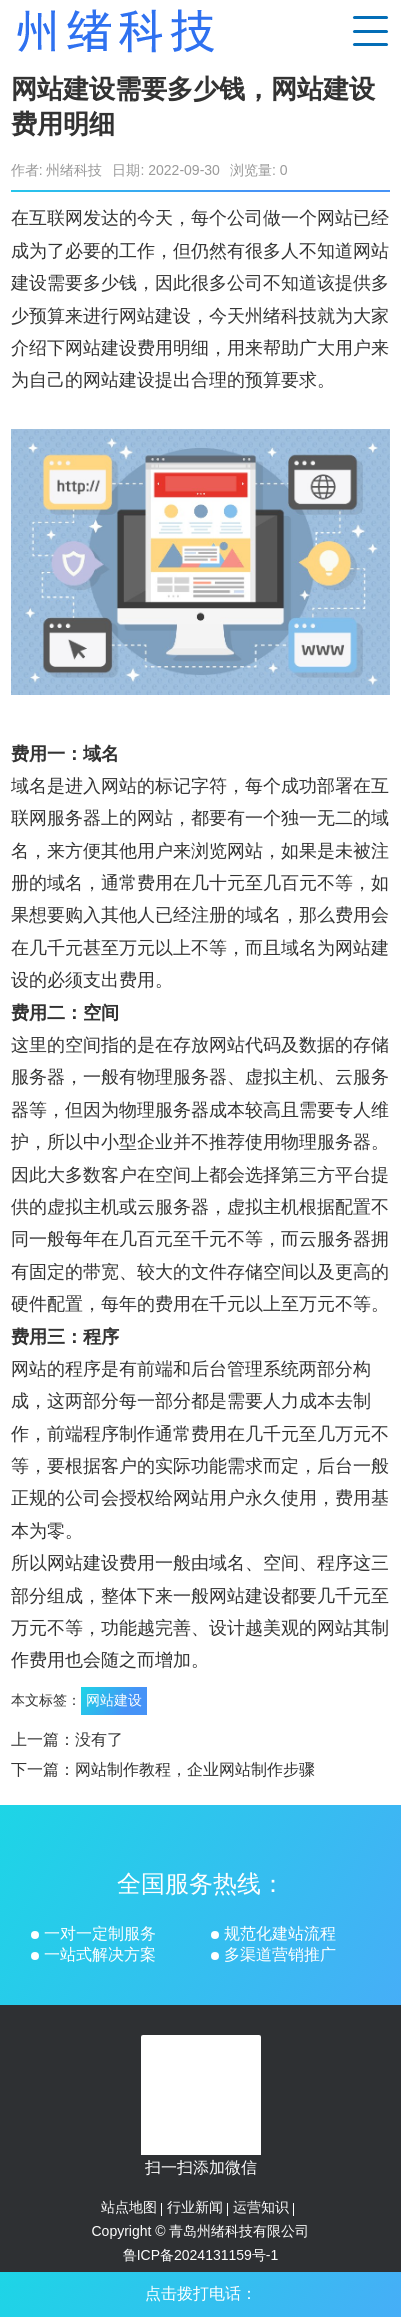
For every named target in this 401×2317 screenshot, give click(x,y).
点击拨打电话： (201, 2293)
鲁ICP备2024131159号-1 (201, 2255)
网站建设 (114, 1700)
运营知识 (261, 2207)
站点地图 (129, 2207)
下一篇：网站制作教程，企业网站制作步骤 (163, 1769)
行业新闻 (195, 2207)
